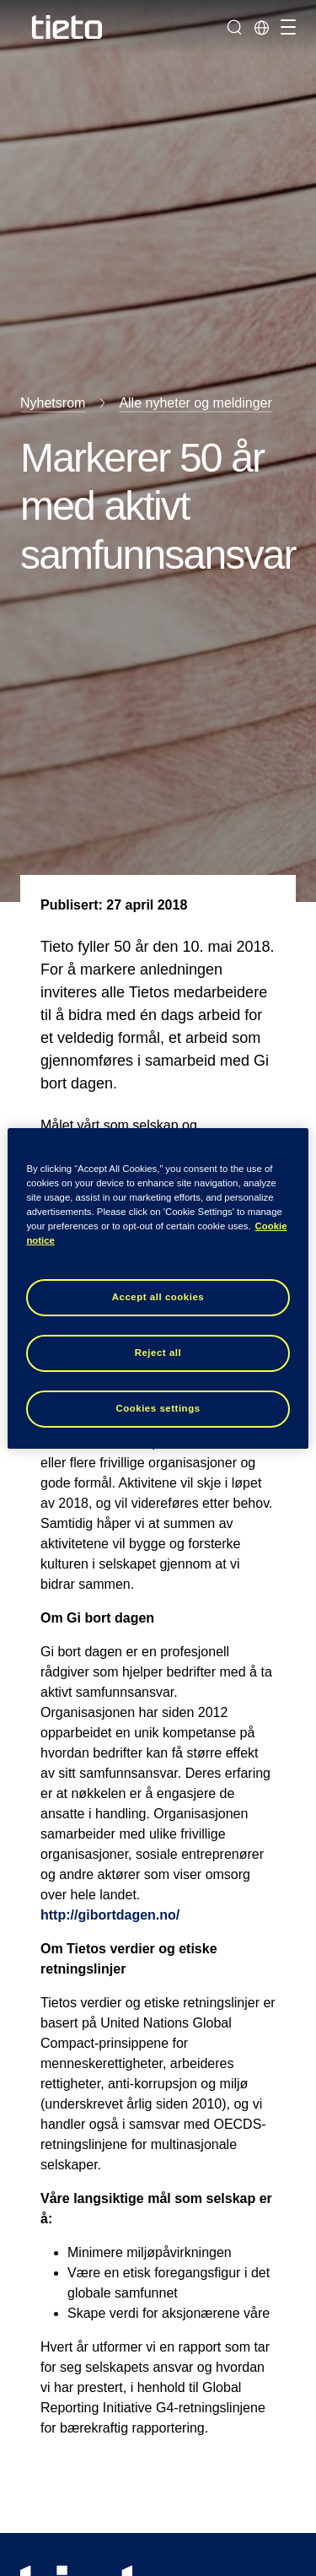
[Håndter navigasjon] (286, 27)
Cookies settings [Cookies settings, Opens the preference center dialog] (157, 1408)
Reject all (158, 1352)
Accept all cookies (158, 1297)
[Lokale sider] (261, 27)
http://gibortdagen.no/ (109, 1915)
